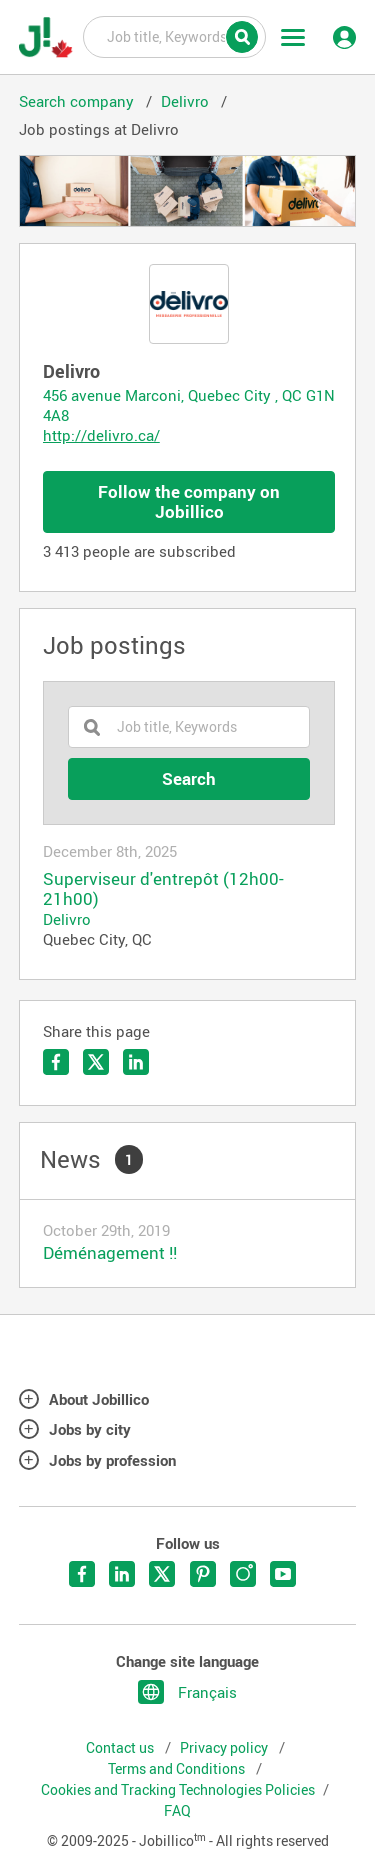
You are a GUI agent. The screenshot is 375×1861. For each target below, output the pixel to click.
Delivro (67, 919)
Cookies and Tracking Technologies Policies (178, 1790)
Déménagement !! (110, 1252)
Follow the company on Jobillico (189, 501)
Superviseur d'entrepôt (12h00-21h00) (163, 889)
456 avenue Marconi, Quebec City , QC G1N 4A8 (189, 405)
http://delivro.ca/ (101, 435)
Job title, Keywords (174, 36)
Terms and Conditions (178, 1769)
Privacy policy (225, 1748)
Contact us (121, 1748)
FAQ (177, 1811)
